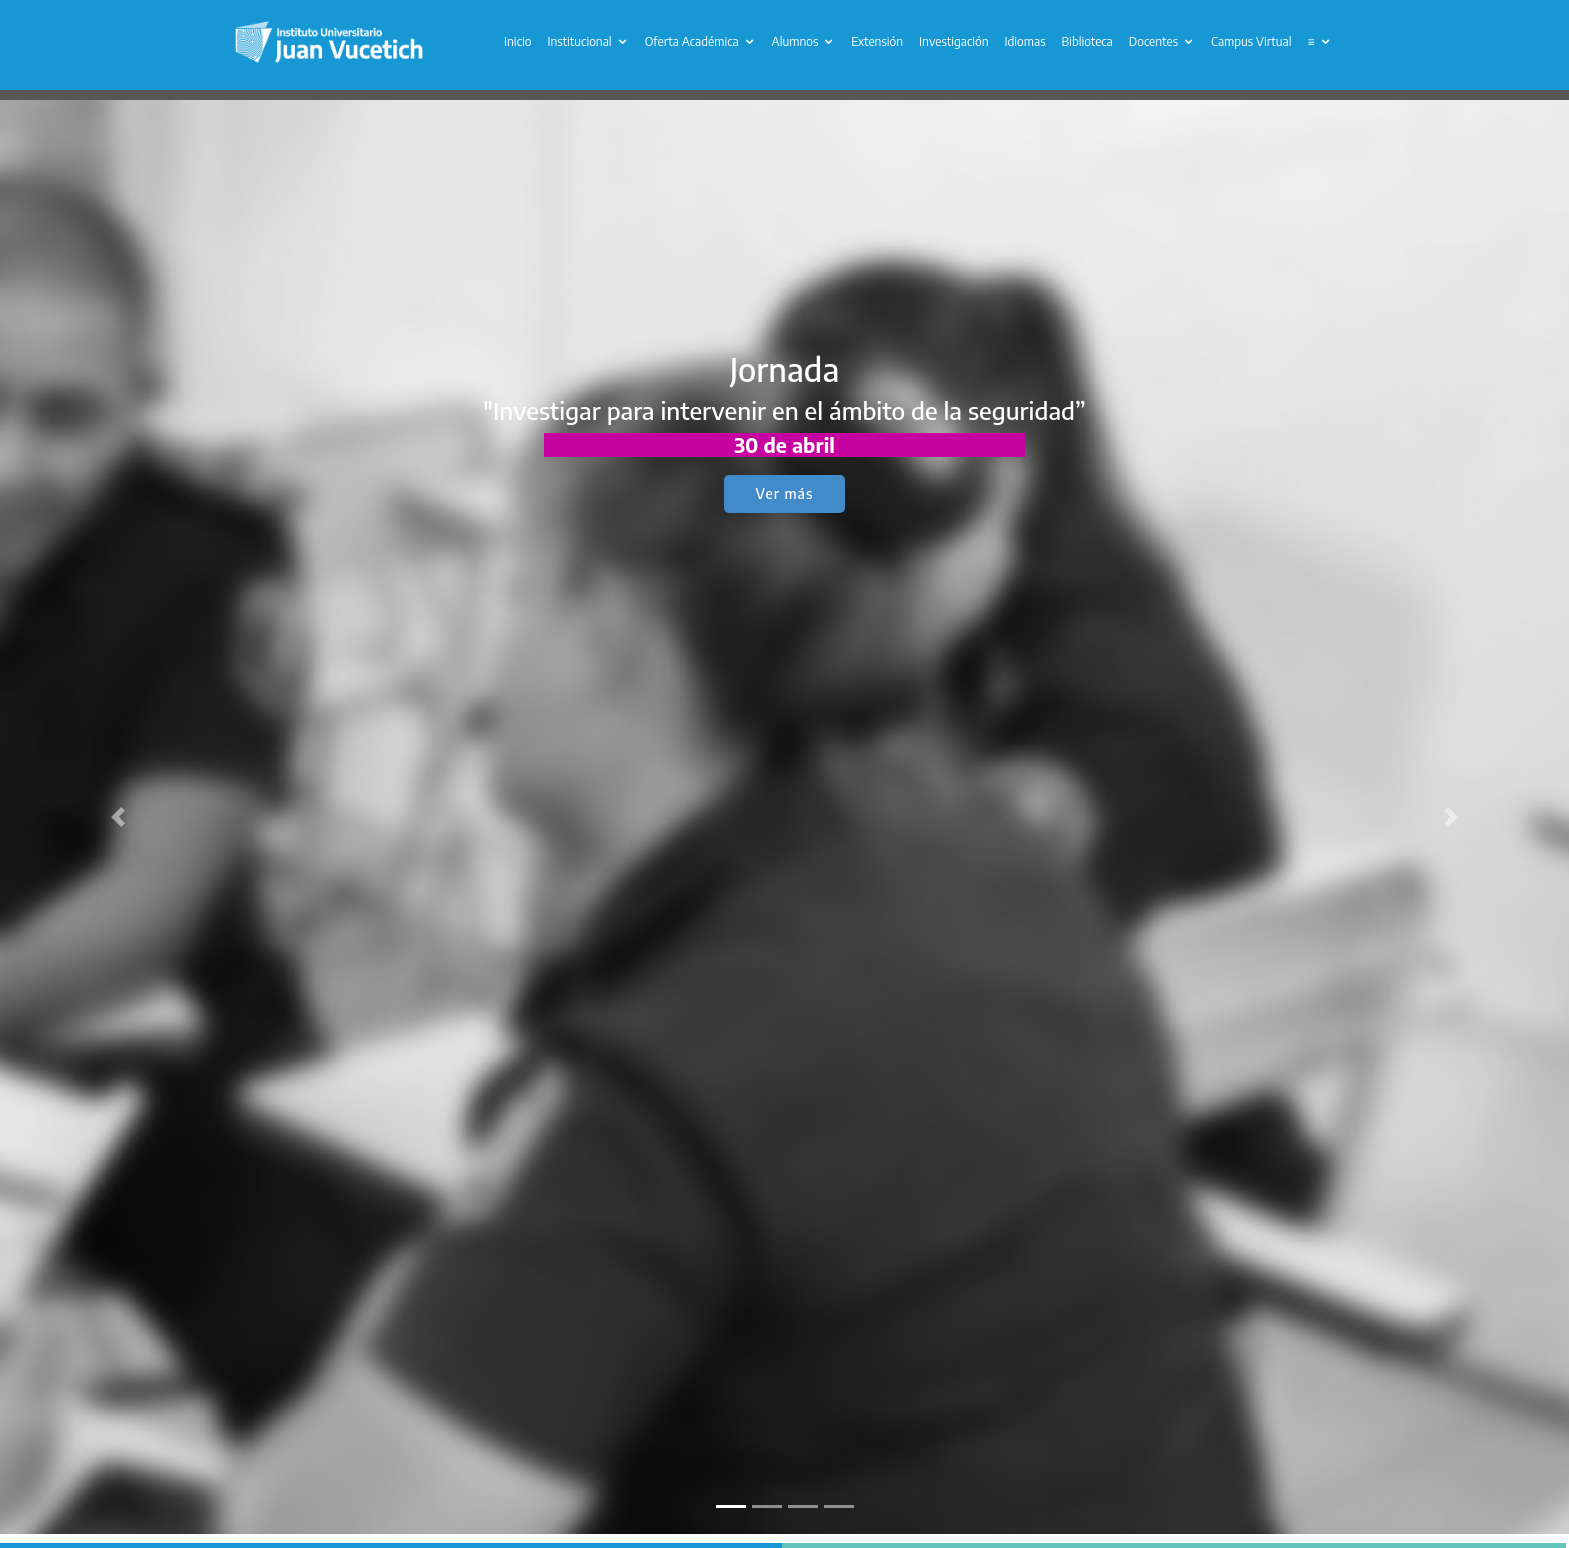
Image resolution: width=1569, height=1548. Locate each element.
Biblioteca (1087, 41)
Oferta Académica (692, 41)
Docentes (1153, 41)
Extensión (877, 41)
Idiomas (1025, 41)
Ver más (785, 493)
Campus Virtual (1251, 41)
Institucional (579, 41)
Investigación (953, 41)
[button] (117, 817)
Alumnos (795, 41)
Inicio (517, 41)
